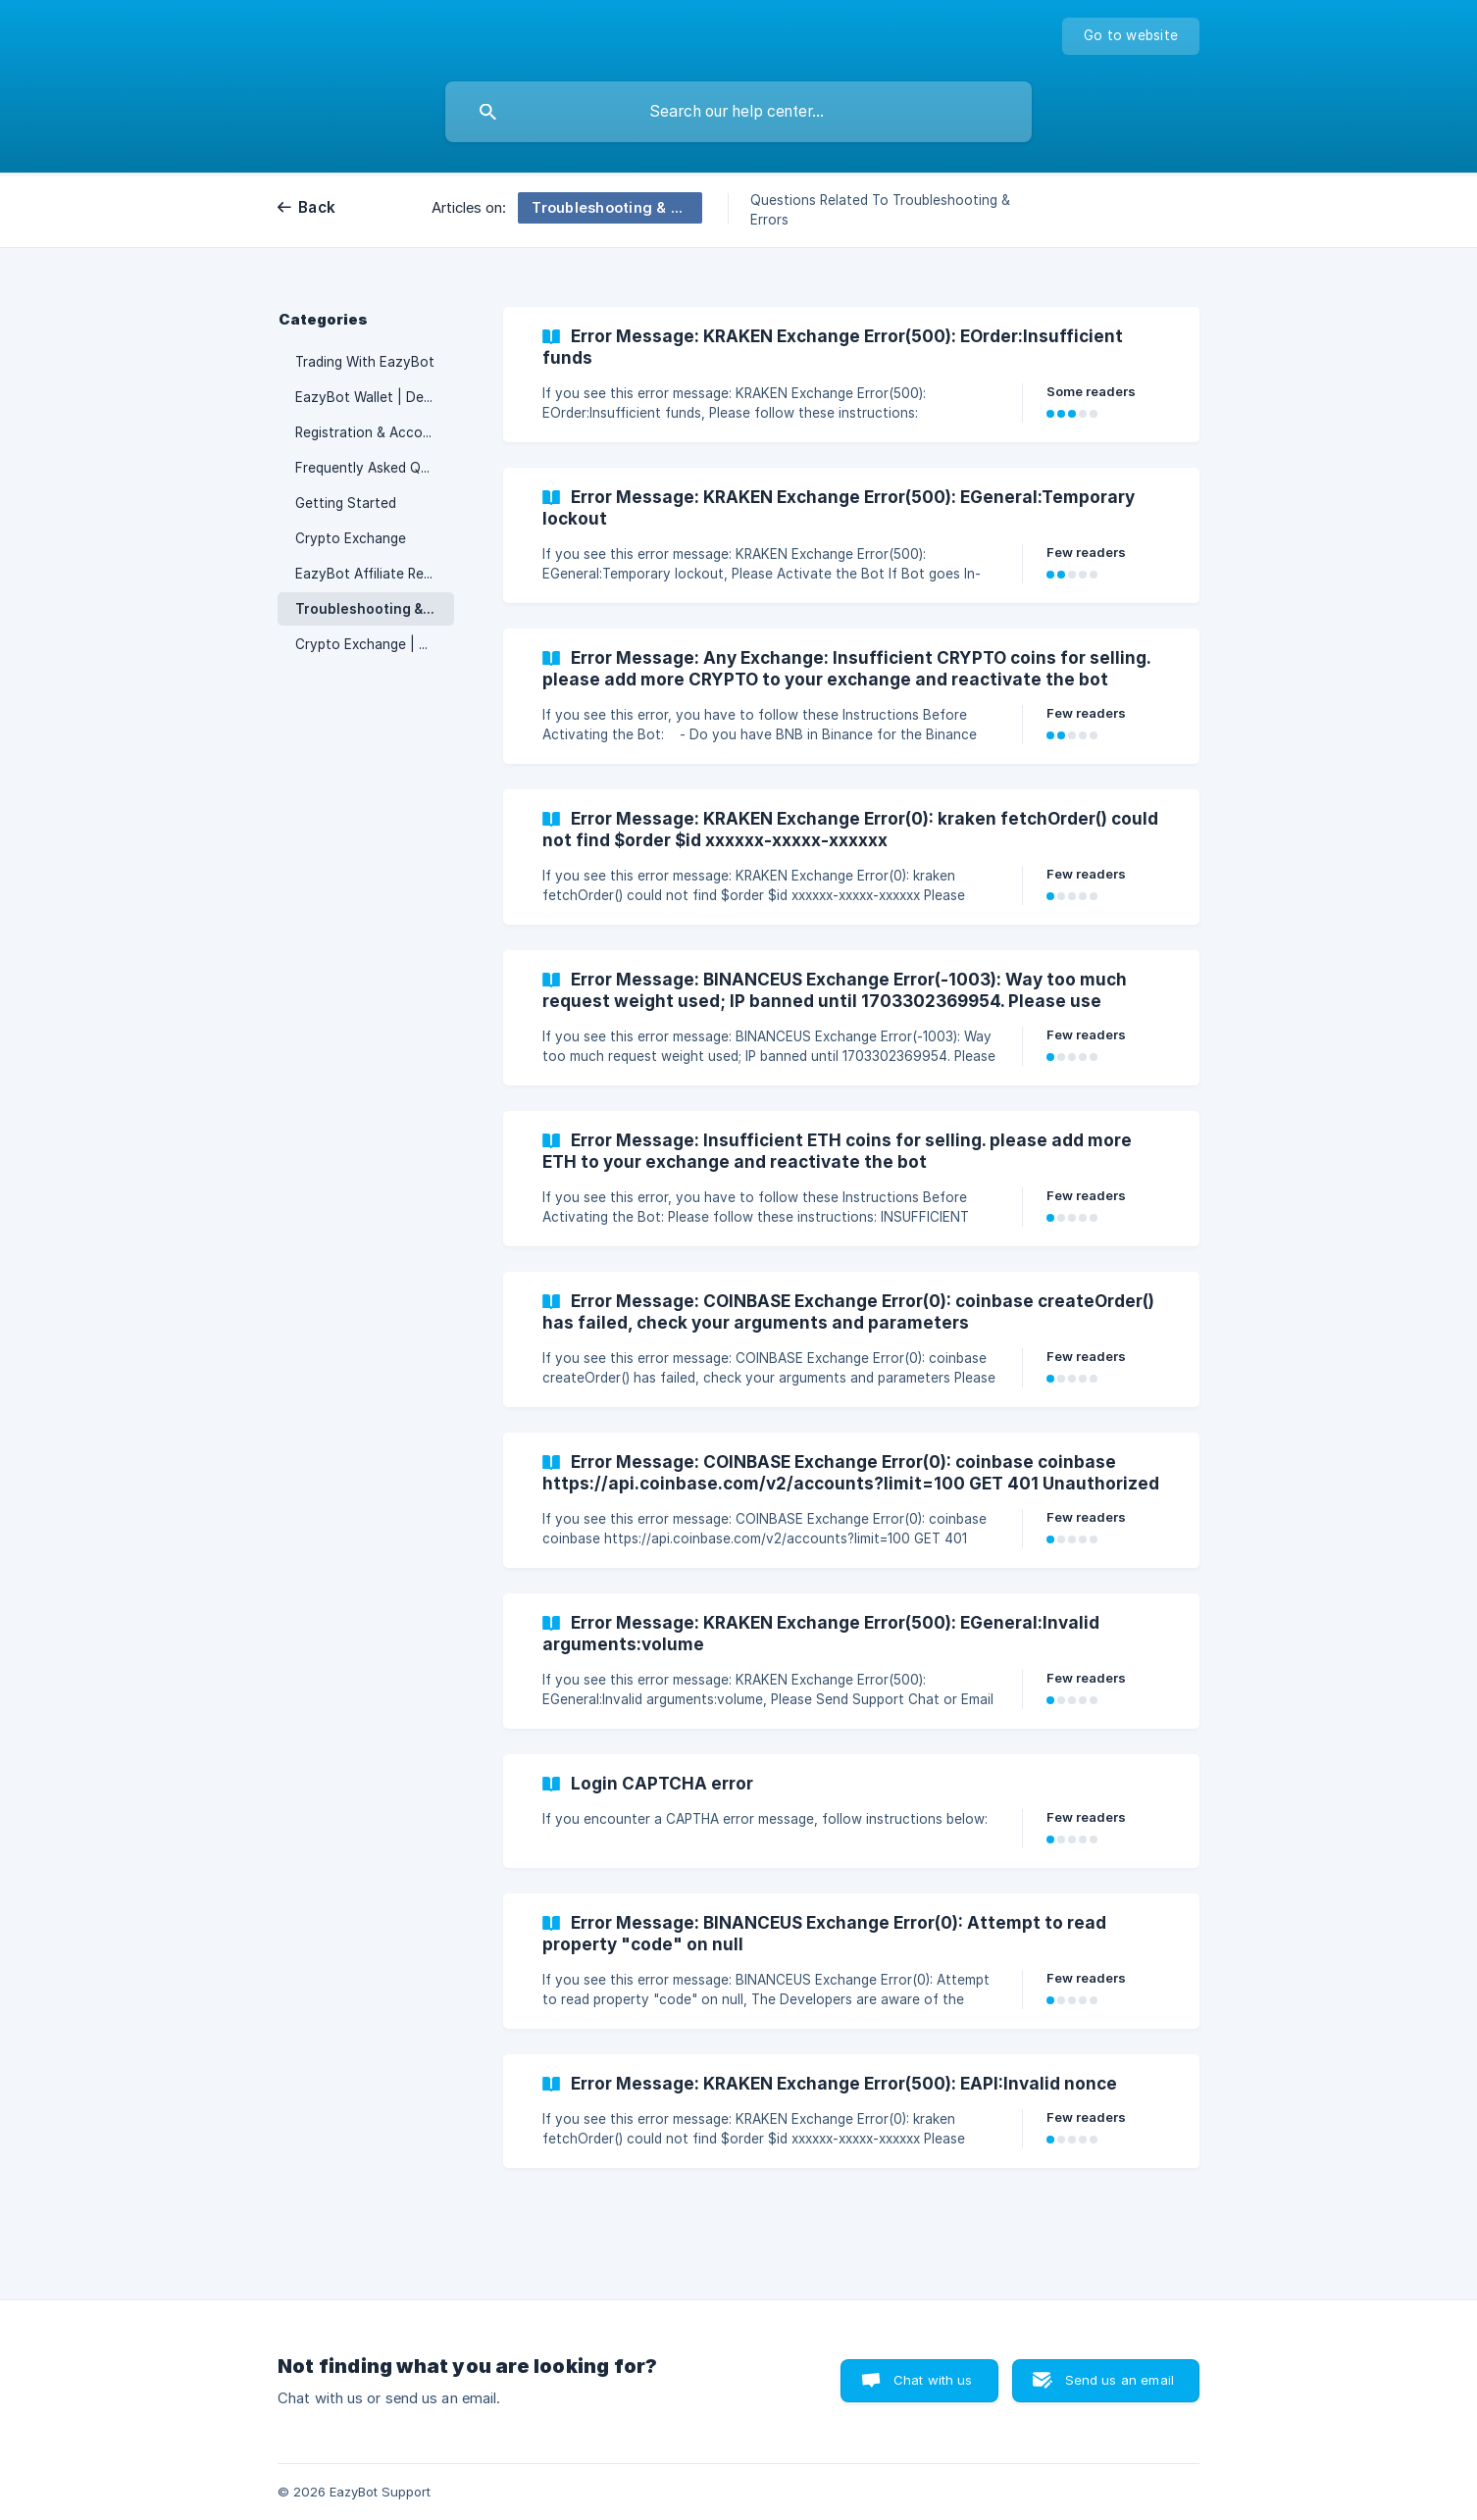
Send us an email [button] (1119, 2380)
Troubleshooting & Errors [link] (374, 609)
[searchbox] (738, 111)
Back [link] (316, 207)
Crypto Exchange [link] (350, 538)
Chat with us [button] (933, 2380)
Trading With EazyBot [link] (364, 362)
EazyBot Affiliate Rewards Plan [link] (374, 573)
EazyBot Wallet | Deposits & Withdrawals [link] (374, 397)
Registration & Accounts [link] (373, 432)
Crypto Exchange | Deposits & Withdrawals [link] (374, 644)
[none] (1130, 36)
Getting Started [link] (345, 503)
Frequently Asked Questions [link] (374, 468)
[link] (851, 374)
